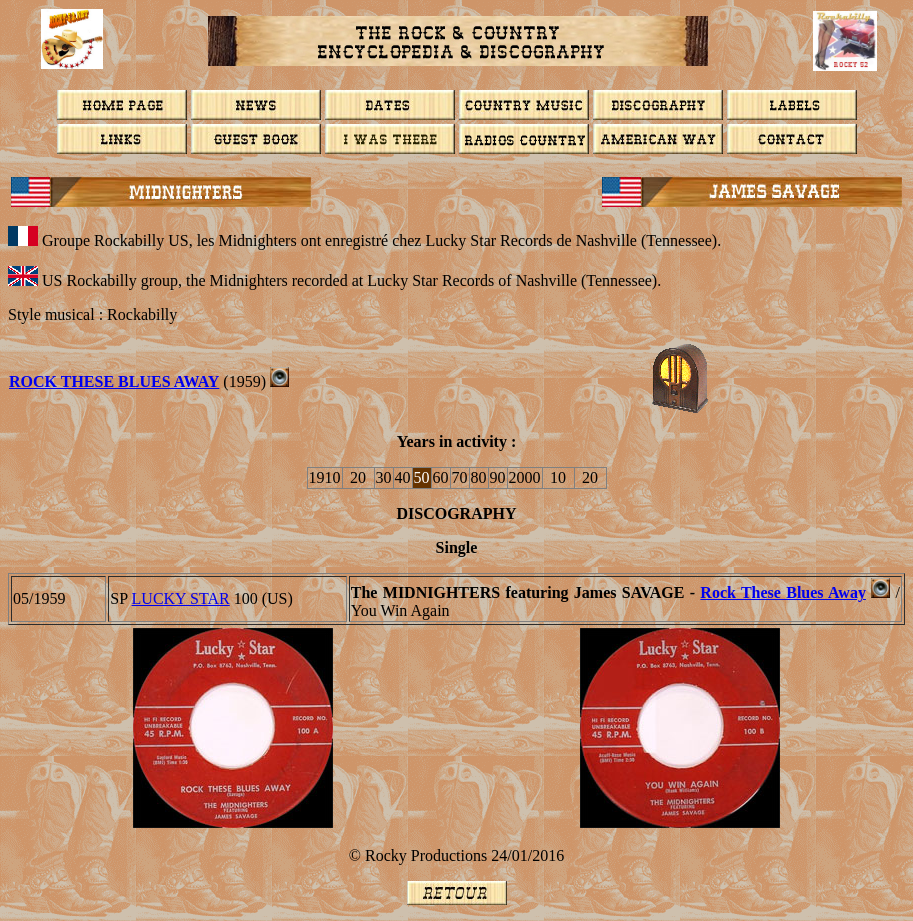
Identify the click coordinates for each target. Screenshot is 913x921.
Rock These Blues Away (114, 381)
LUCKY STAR (181, 598)
